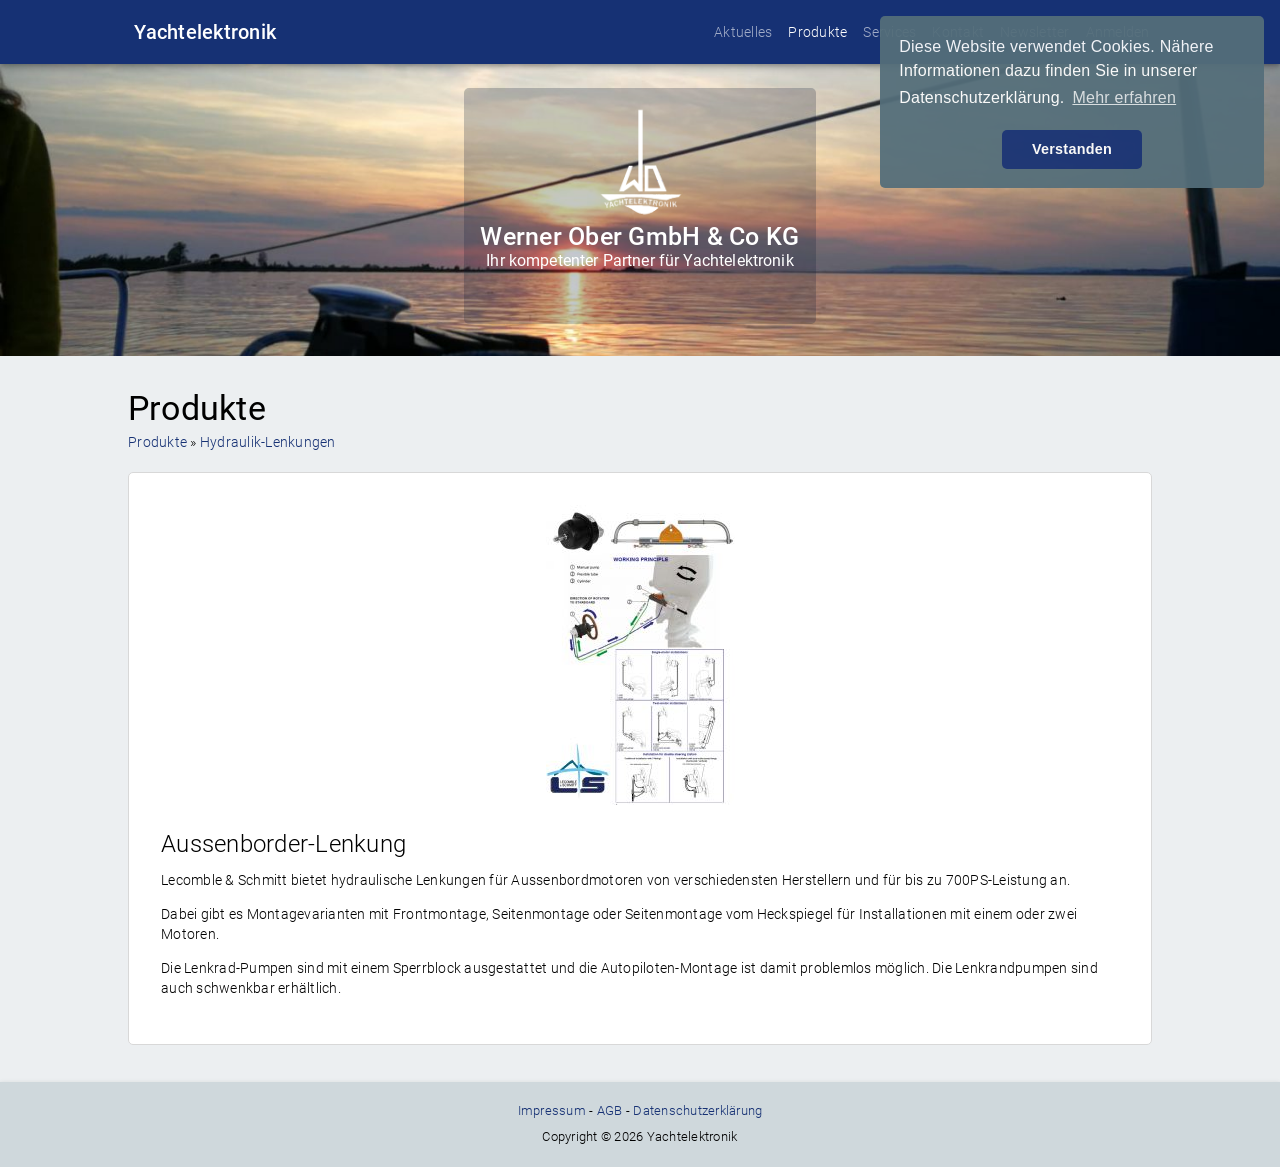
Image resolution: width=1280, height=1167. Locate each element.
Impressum (552, 1110)
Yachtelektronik (205, 32)
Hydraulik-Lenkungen (268, 442)
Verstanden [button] (1072, 149)
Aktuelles (743, 32)
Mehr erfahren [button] (1124, 97)
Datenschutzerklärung (697, 1110)
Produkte (817, 32)
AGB (610, 1110)
